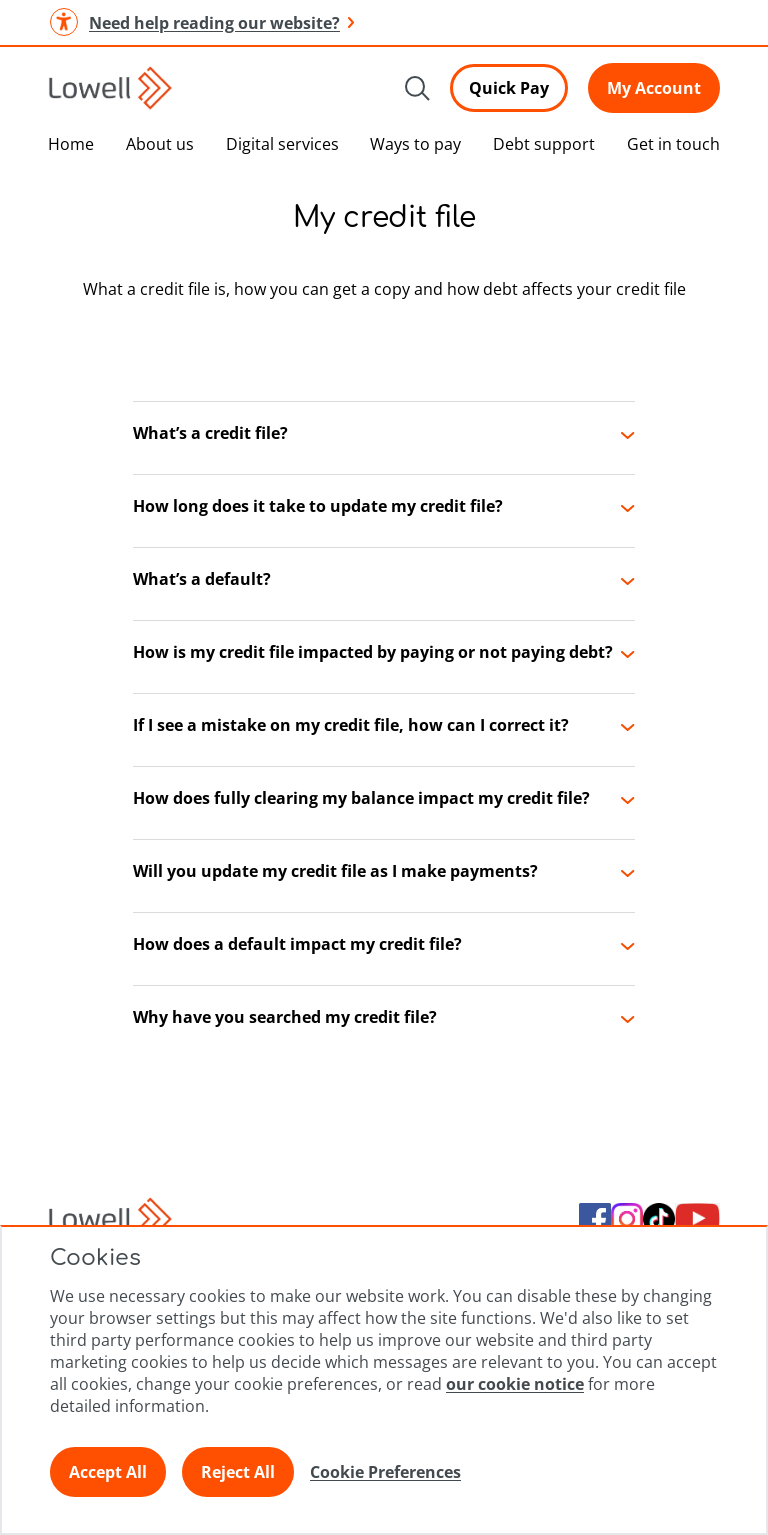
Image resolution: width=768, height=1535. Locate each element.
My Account (654, 88)
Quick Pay (509, 88)
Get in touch (673, 144)
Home (71, 144)
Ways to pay (415, 144)
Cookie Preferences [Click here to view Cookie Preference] (385, 1472)
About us (160, 144)
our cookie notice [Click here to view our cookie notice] (515, 1384)
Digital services (282, 144)
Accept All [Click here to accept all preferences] (108, 1472)
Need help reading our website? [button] (201, 22)
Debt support (544, 144)
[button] (384, 438)
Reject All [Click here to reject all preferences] (238, 1472)
